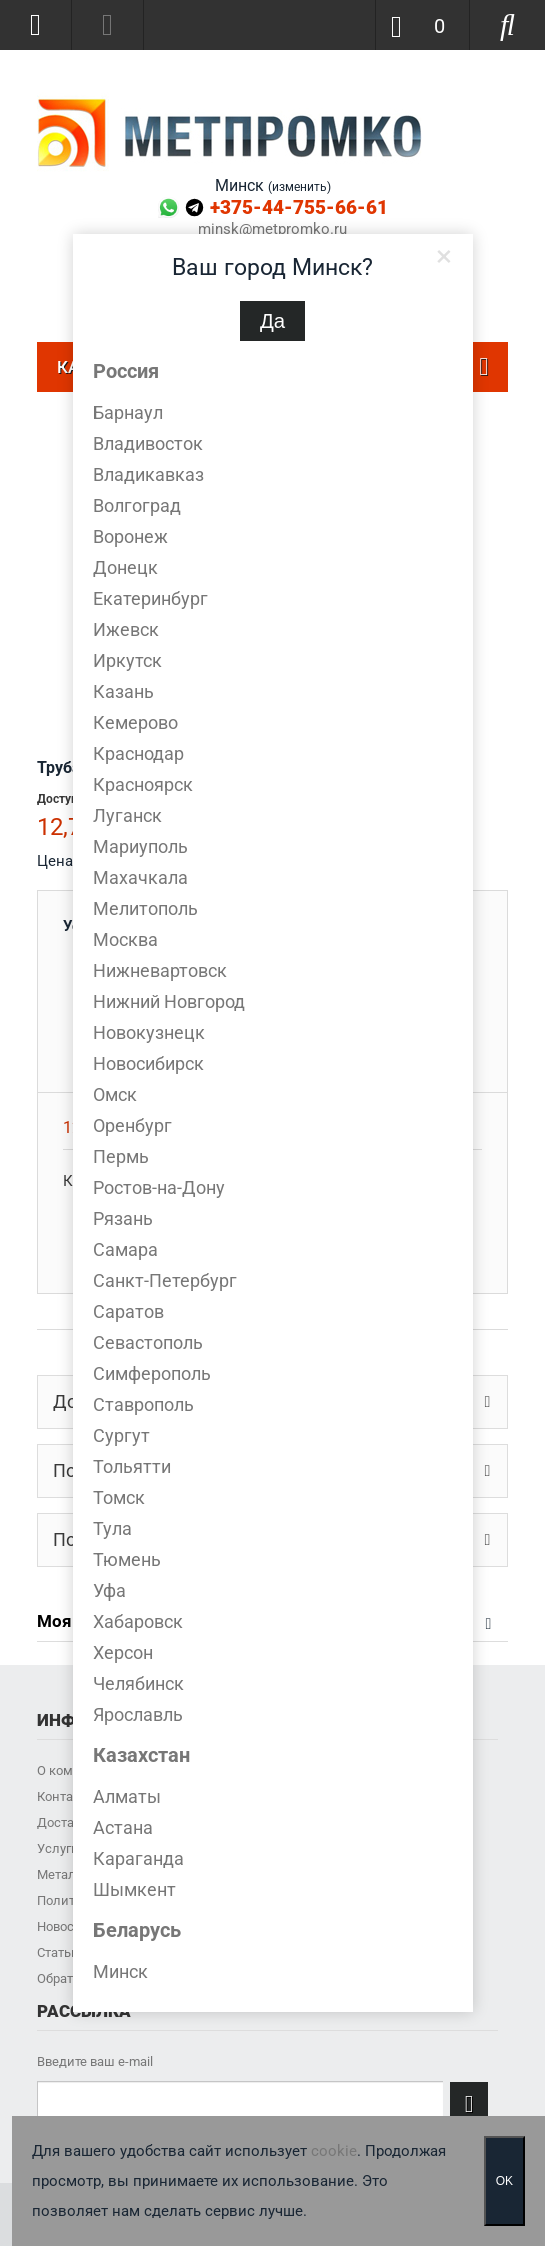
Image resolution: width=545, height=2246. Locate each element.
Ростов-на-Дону (159, 1187)
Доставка (66, 1822)
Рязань (123, 1218)
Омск (115, 1094)
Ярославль (138, 1714)
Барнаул (128, 412)
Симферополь (152, 1373)
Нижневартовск (160, 970)
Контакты (66, 1796)
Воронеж (130, 536)
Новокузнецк (149, 1032)
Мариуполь (140, 846)
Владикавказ (148, 474)
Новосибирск (148, 1063)
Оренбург (132, 1125)
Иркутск (127, 660)
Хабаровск (138, 1621)
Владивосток (148, 443)
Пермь (121, 1156)
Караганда (138, 1858)
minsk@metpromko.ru (272, 229)
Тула (112, 1528)
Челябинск (138, 1683)
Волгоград (137, 505)
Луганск (127, 815)
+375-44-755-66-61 (299, 207)
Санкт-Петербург (165, 1280)
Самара (125, 1249)
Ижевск (126, 629)
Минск (120, 1971)
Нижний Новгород (169, 1001)
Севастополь (148, 1342)
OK (504, 2181)
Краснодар (138, 753)
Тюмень (127, 1559)
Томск (119, 1497)
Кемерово (135, 722)
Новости (62, 1926)
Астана (123, 1827)
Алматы (127, 1796)
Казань (123, 691)
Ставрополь (143, 1404)
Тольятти (132, 1466)
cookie (334, 2151)
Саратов (128, 1311)
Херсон (123, 1652)
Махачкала (140, 877)
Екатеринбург (150, 598)
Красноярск (143, 784)
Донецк (125, 567)
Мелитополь (145, 908)
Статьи (58, 1952)
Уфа (109, 1590)
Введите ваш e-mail (95, 2061)
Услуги (58, 1848)
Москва (125, 939)
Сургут (121, 1435)
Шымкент (134, 1889)
